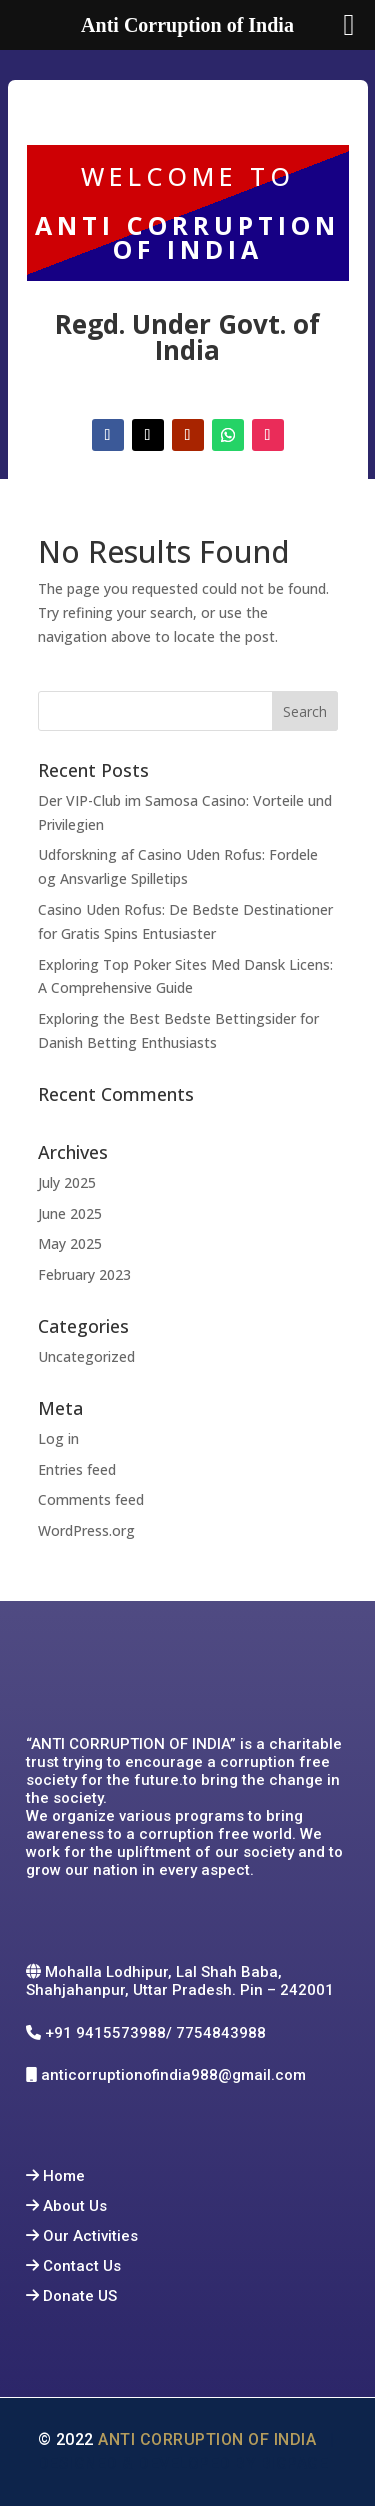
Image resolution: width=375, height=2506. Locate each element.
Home (64, 2176)
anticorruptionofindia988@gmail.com (175, 2075)
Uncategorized (86, 1356)
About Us (75, 2206)
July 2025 (67, 1182)
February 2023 (84, 1274)
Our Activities (90, 2236)
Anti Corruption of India (211, 2439)
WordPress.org (86, 1530)
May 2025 (70, 1243)
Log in (58, 1438)
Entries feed (77, 1469)
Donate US (80, 2296)
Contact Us (82, 2266)
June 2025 (70, 1213)
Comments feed (91, 1499)
